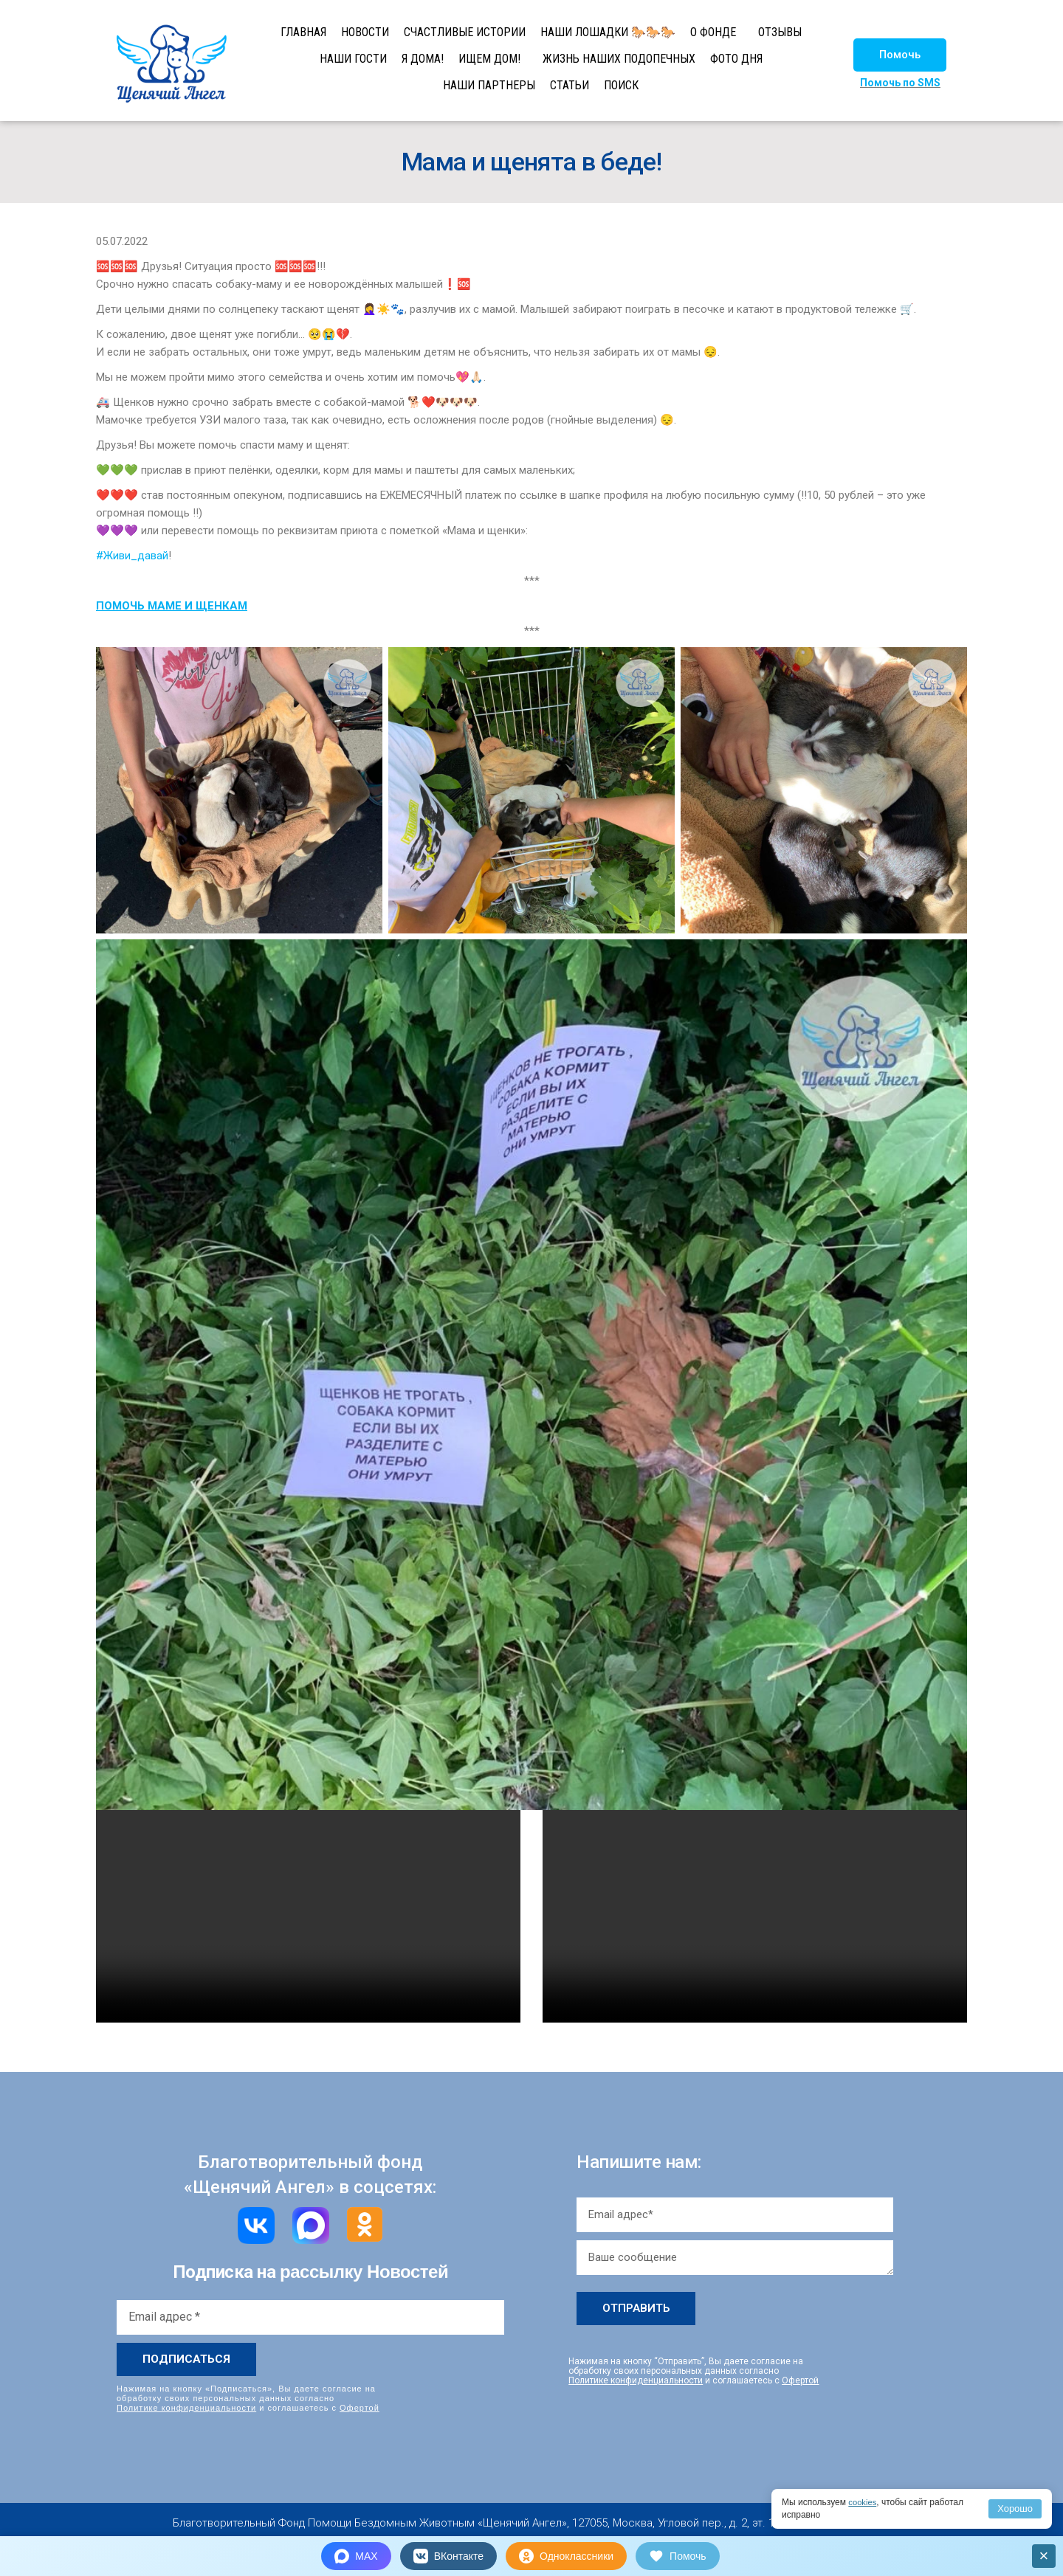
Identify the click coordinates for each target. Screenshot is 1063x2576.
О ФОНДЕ (713, 32)
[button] (899, 55)
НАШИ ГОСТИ (353, 59)
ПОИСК (621, 85)
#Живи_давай (132, 555)
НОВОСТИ (365, 32)
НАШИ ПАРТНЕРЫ (489, 85)
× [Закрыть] (1044, 2555)
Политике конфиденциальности (186, 2407)
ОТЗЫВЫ (780, 32)
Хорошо (1015, 2508)
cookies (863, 2502)
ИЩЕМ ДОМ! (489, 59)
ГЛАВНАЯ (303, 32)
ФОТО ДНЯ (736, 59)
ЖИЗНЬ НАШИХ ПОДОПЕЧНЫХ (619, 59)
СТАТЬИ (569, 85)
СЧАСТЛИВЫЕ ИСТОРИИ (465, 32)
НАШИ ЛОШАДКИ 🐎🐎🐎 (607, 32)
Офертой (359, 2407)
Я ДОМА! (423, 59)
